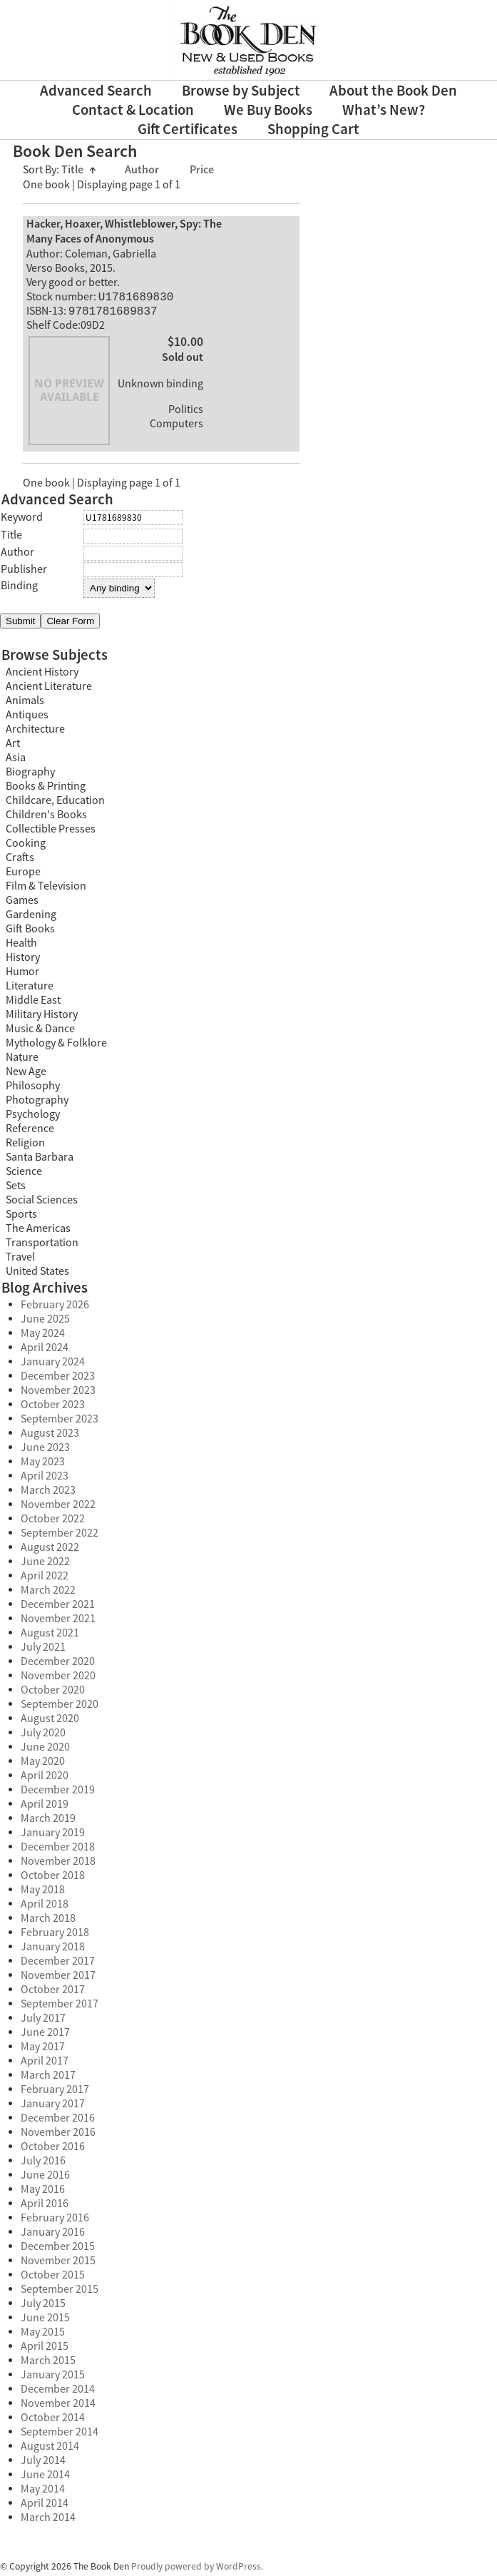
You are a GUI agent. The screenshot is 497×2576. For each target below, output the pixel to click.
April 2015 (44, 2349)
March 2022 (48, 1593)
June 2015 (45, 2320)
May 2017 (43, 2049)
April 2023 (44, 1479)
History (23, 960)
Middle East (33, 1003)
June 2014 (45, 2477)
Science (24, 1174)
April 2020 (44, 1778)
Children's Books (46, 817)
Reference (30, 1131)
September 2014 (59, 2435)
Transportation (42, 1245)
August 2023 (50, 1436)
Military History (42, 1017)
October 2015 (53, 2278)
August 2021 (50, 1636)
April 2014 (44, 2506)
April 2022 (44, 1579)
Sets (16, 1188)
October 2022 (53, 1521)
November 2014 (58, 2406)
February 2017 (55, 2092)
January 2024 (53, 1365)
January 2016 (53, 2235)
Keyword (22, 520)
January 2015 (53, 2378)
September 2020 (59, 1707)
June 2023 (45, 1450)
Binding (19, 588)
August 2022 (50, 1550)
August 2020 (50, 1721)
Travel (20, 1260)
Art (13, 746)
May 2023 (43, 1464)
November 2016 (58, 2135)
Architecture (35, 732)
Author (143, 170)
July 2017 (43, 2021)
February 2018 (55, 1935)
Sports (21, 1217)
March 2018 (48, 1921)
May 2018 (43, 1892)
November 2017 (58, 1978)
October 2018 (53, 1878)
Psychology (33, 1117)
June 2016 (45, 2178)
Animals (25, 703)
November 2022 (58, 1507)
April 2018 (44, 1907)
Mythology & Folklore (56, 1046)
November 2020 (58, 1678)
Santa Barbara (39, 1160)
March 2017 (48, 2078)
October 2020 (53, 1693)
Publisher (24, 572)
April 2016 (44, 2206)
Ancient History (42, 675)
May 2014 (43, 2492)
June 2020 (45, 1750)
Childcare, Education (55, 803)
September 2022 (59, 1536)
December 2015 (58, 2249)
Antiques (27, 718)
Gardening (31, 917)
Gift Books (30, 932)
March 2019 (48, 1821)
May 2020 (43, 1764)
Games (22, 903)
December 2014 (58, 2392)
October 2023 (53, 1407)
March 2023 (48, 1493)
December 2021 (58, 1607)
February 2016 (55, 2221)
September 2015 (59, 2292)
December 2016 (58, 2121)
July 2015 (43, 2306)
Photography (37, 1103)
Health (21, 946)
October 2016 (53, 2149)
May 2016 (43, 2192)
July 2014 (43, 2463)
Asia (16, 760)
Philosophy (33, 1088)
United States (37, 1274)
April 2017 (44, 2064)
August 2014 (50, 2449)
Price (202, 170)
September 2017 (59, 2007)
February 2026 (55, 1307)
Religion (25, 1146)
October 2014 (53, 2420)
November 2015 (58, 2263)
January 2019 (53, 1835)
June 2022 (45, 1564)
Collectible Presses (51, 832)
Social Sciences (42, 1203)
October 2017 (53, 1992)
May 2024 (43, 1336)
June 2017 (45, 2035)
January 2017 (53, 2106)
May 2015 (43, 2335)
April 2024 (44, 1350)
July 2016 (43, 2164)
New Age (26, 1074)
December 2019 (58, 1793)
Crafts (20, 860)
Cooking (26, 846)
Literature (29, 989)
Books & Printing (46, 789)
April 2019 (44, 1807)
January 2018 (53, 1950)
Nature (22, 1060)
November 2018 (58, 1864)
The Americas (38, 1231)
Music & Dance (40, 1031)
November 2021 (58, 1621)
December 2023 (58, 1379)
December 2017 (58, 1964)
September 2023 (59, 1422)
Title (78, 170)
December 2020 (58, 1664)
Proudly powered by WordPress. (197, 2569)
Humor (22, 974)
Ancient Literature (49, 689)
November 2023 (58, 1393)
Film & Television (46, 889)
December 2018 (58, 1850)
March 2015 (48, 2363)
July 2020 (43, 1736)
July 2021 (43, 1650)
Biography (30, 775)
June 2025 (45, 1322)
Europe (23, 874)
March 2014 (48, 2520)
